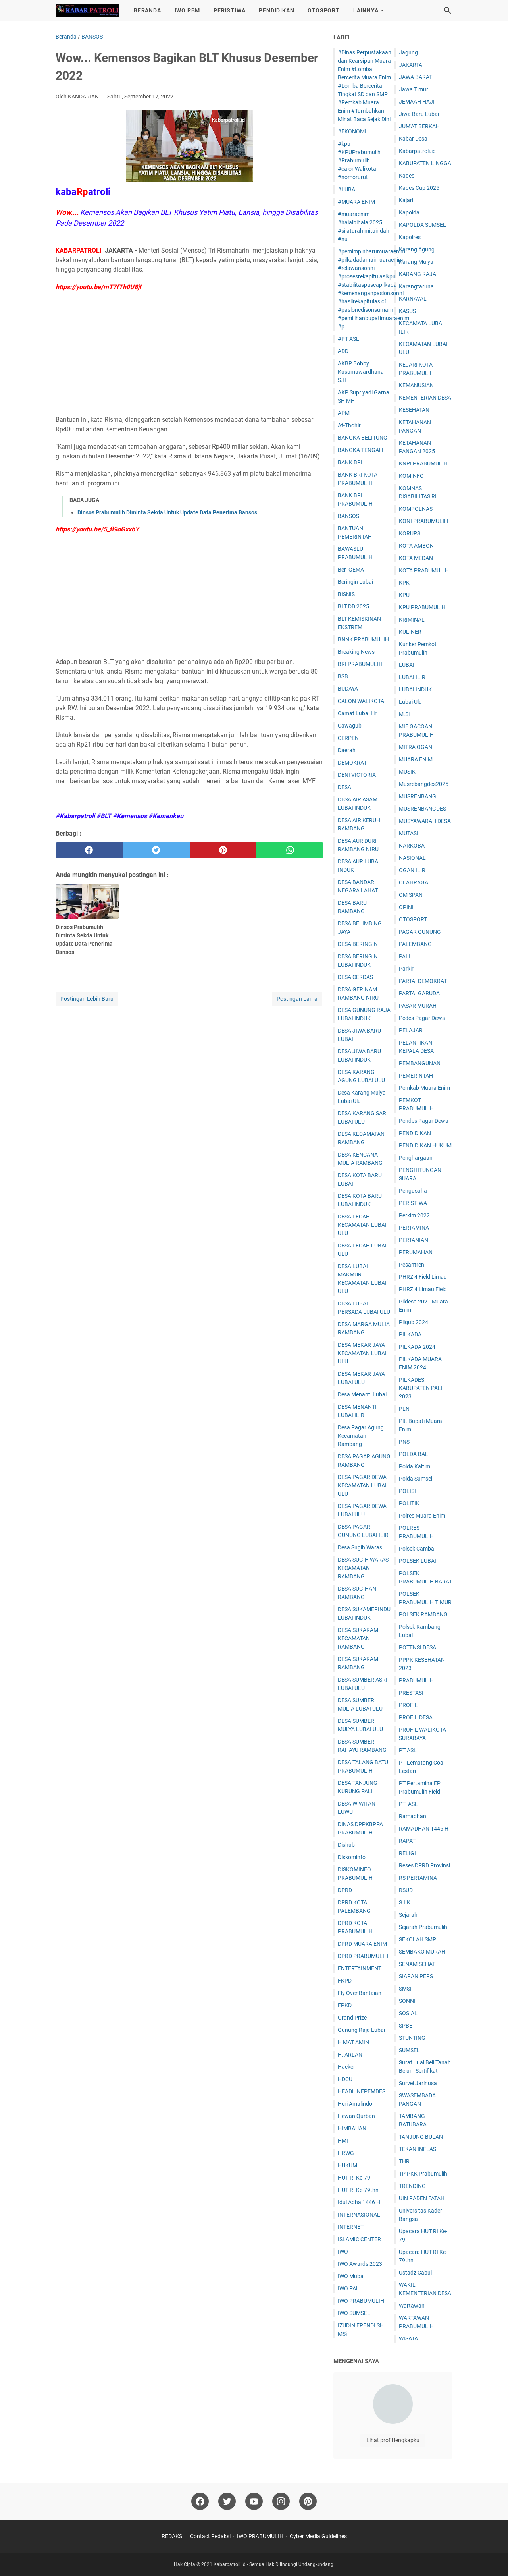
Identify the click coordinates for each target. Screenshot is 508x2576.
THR (404, 2161)
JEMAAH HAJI (417, 101)
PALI (404, 956)
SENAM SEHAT (417, 1964)
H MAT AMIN (353, 2042)
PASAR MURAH (418, 1005)
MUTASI (408, 833)
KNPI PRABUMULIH (423, 463)
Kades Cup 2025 (419, 188)
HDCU (345, 2079)
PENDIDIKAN (276, 10)
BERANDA (147, 10)
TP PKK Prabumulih (423, 2173)
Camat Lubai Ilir (357, 713)
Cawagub (350, 725)
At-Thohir (349, 425)
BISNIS (346, 594)
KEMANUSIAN (416, 385)
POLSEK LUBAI (417, 1561)
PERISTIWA (229, 10)
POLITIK (409, 1503)
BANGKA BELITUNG (362, 437)
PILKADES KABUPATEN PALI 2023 (421, 1388)
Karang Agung (417, 249)
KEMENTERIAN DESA (425, 397)
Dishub (346, 1845)
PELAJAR (411, 1030)
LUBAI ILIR (412, 677)
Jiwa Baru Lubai (419, 114)
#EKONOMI (352, 131)
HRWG (346, 2153)
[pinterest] (223, 850)
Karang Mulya (416, 262)
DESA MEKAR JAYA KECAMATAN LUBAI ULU (362, 1353)
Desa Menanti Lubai (362, 1394)
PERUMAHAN (416, 1252)
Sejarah (408, 1915)
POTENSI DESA (417, 1647)
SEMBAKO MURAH (422, 1951)
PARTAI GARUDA (419, 993)
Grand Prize (352, 2017)
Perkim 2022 (414, 1215)
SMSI (405, 1988)
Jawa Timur (413, 89)
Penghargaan (416, 1158)
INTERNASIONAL (359, 2214)
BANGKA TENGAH (360, 450)
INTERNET (351, 2227)
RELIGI (407, 1853)
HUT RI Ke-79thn (358, 2190)
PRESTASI (411, 1693)
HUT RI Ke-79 (354, 2177)
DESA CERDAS (355, 977)
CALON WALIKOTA (361, 701)
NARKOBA (412, 845)
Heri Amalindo (355, 2104)
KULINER (410, 632)
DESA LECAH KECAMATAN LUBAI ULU (362, 1224)
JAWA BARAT (415, 77)
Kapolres (410, 237)
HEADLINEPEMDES (361, 2091)
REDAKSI (173, 2536)
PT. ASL (408, 1804)
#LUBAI (347, 189)
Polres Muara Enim (422, 1515)
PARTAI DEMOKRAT (423, 981)
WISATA (408, 2338)
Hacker (346, 2067)
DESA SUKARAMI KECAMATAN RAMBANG (359, 1638)
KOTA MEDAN (416, 558)
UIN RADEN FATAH (421, 2198)
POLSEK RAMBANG (423, 1614)
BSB (343, 676)
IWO (343, 2251)
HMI (343, 2141)
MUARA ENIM (416, 759)
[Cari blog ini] (447, 10)
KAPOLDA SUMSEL (422, 225)
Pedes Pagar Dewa (422, 1018)
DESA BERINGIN (358, 944)
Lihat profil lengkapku (392, 2440)
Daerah (347, 750)
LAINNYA (366, 10)
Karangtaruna (416, 286)
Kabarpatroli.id (417, 151)
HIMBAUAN (352, 2128)
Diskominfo (352, 1857)
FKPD (345, 1980)
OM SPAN (411, 895)
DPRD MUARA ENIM (362, 1944)
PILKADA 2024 (417, 1347)
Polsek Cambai (417, 1548)
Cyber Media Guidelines (318, 2536)
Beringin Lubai (355, 582)
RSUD (406, 1890)
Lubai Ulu (410, 702)
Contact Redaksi (210, 2536)
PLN (404, 1409)
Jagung (408, 52)
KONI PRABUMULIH (423, 521)
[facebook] (89, 850)
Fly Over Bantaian (359, 1993)
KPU (404, 595)
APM (344, 413)
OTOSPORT (323, 10)
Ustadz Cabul (415, 2272)
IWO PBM (187, 10)
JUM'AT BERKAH (419, 126)
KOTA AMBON (416, 546)
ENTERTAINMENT (359, 1968)
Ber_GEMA (351, 569)
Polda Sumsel (415, 1478)
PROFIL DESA (416, 1717)
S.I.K (404, 1902)
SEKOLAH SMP (417, 1939)
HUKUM (347, 2165)
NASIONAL (412, 858)
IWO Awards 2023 (360, 2264)
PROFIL (408, 1705)
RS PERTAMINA (418, 1878)
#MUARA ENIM (356, 202)
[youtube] (254, 2501)
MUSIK (407, 772)
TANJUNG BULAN (421, 2137)
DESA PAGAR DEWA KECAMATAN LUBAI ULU (362, 1485)
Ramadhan (412, 1816)
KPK (404, 582)
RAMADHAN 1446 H (423, 1828)
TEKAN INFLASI (418, 2149)
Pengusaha (413, 1191)
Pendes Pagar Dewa (423, 1121)
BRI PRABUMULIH (360, 664)
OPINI (406, 907)
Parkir (406, 969)
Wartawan (412, 2305)
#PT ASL (348, 339)
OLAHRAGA (413, 882)
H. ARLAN (350, 2054)
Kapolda (409, 212)
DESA (344, 787)
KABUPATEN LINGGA (425, 163)
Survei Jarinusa (418, 2083)
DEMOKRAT (352, 762)
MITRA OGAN (415, 747)
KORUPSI (410, 533)
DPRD (345, 1890)
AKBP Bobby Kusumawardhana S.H (361, 371)
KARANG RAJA (417, 274)
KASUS (407, 311)
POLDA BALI (414, 1454)
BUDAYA (348, 689)
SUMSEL (409, 2050)
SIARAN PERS (416, 1976)
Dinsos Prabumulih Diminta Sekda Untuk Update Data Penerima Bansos (167, 512)
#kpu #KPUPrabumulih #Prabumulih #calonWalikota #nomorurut (359, 160)
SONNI (407, 2001)
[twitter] (156, 850)
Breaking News (356, 652)
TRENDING (412, 2186)
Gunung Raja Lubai (361, 2030)
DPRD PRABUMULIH (363, 1956)
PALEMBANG (415, 944)
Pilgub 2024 (413, 1322)
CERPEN (348, 738)
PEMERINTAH (416, 1075)
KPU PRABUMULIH (422, 607)
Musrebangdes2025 (423, 784)
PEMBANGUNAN (420, 1063)
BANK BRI (350, 462)
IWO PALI (349, 2288)
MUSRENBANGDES (422, 808)
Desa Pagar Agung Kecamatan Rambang (361, 1435)
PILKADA (410, 1334)
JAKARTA (410, 65)
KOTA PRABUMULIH (424, 570)
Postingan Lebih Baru (87, 999)
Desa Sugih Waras (360, 1547)
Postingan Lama (297, 999)
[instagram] (281, 2501)
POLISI (407, 1491)
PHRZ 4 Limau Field (423, 1289)
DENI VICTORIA (357, 775)
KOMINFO (411, 476)
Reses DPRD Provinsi (424, 1865)
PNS (404, 1442)
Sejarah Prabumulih (423, 1927)
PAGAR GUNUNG (420, 932)
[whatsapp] (289, 850)
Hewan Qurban (356, 2116)
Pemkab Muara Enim (424, 1088)
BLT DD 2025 (353, 606)
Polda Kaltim (414, 1466)
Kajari (406, 200)
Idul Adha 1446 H (359, 2202)
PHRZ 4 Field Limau (423, 1277)
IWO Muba (351, 2276)
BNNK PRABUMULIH (363, 639)
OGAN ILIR (412, 870)
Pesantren (411, 1264)
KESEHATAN (414, 410)
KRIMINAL (412, 619)
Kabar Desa (413, 138)
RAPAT (407, 1841)
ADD (343, 351)
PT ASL (408, 1750)
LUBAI (406, 665)
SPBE (405, 2025)
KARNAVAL (413, 298)
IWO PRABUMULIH (361, 2301)
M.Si (404, 714)
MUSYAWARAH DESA (425, 821)
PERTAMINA (414, 1227)
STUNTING (412, 2038)
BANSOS (348, 516)
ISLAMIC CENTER (359, 2239)
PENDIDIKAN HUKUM (425, 1145)
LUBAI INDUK (415, 689)
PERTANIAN (413, 1240)
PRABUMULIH (416, 1680)
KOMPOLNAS (416, 509)
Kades (406, 175)
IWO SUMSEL (354, 2313)
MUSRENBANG (417, 796)
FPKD (345, 2005)
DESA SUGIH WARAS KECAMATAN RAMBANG (363, 1568)
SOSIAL (408, 2013)
